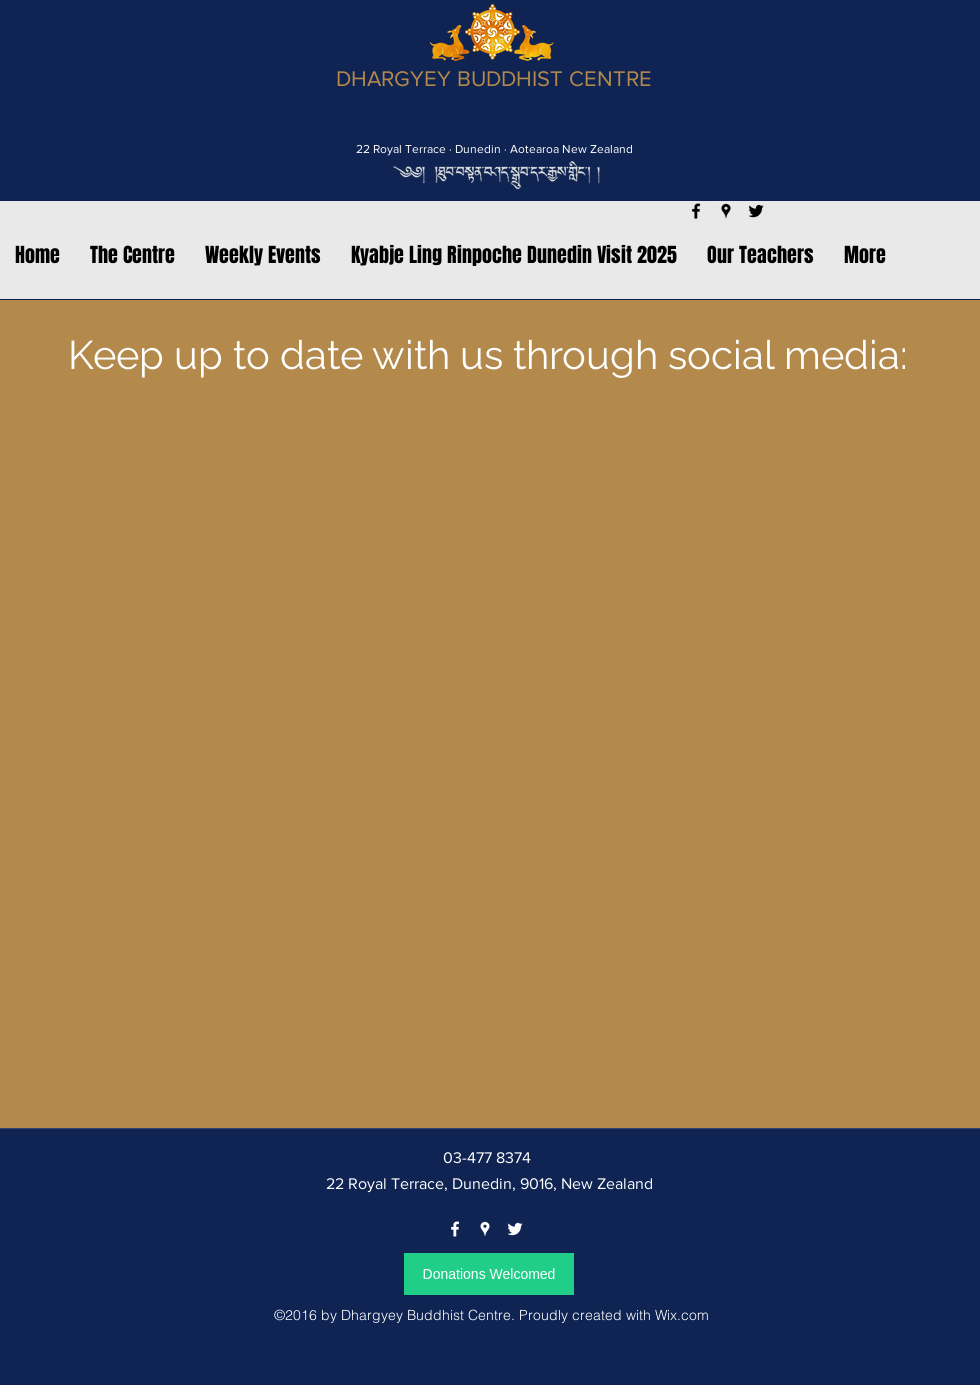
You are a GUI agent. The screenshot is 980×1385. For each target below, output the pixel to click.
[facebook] (455, 1229)
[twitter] (515, 1229)
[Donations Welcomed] (489, 1274)
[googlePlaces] (485, 1229)
